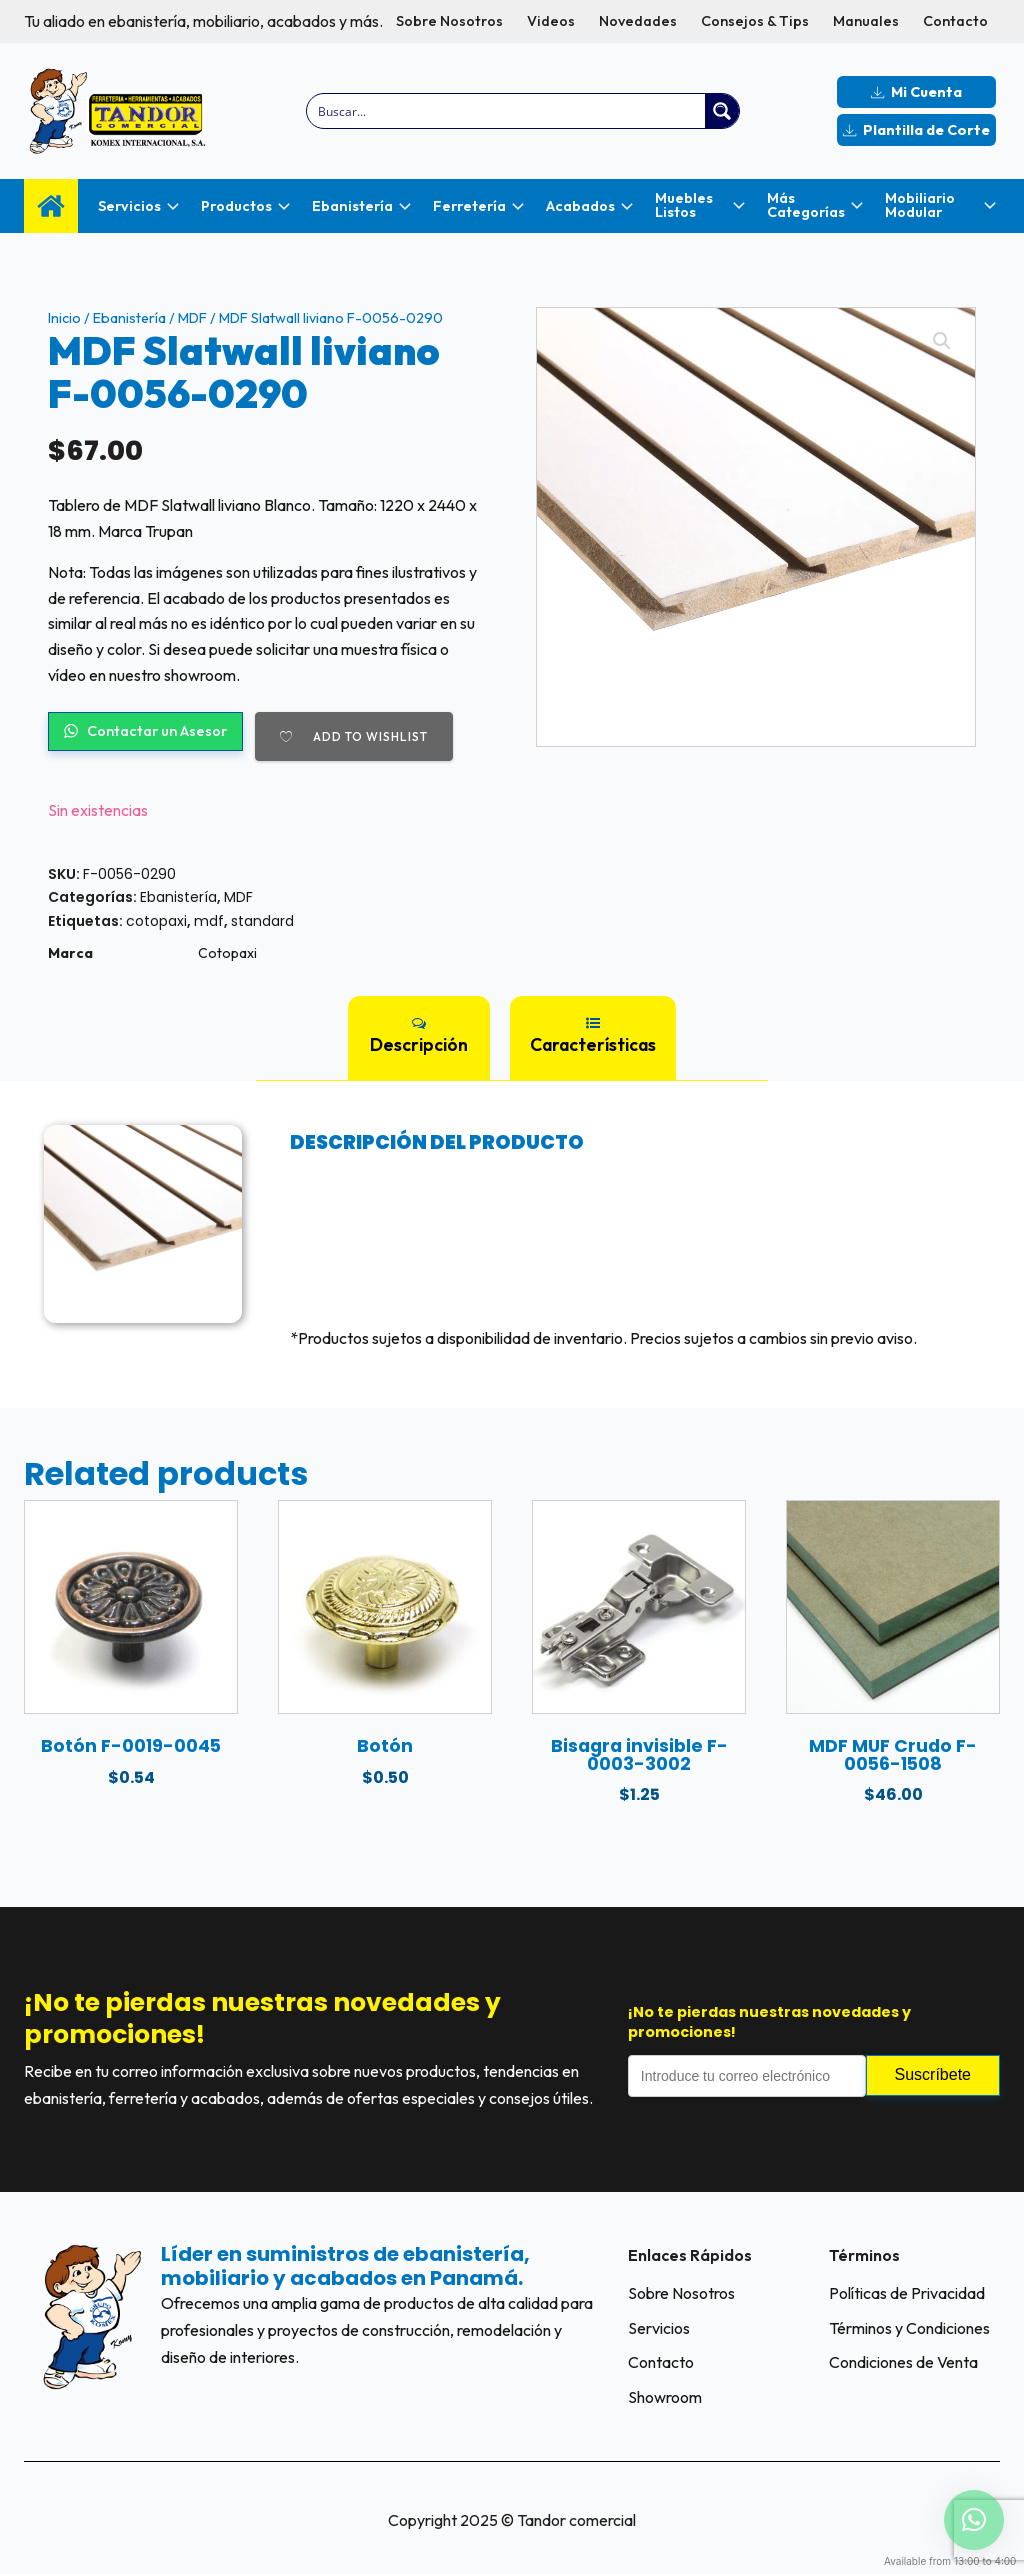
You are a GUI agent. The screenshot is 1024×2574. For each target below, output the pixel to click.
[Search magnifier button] (722, 111)
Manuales (866, 21)
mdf (209, 921)
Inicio (64, 318)
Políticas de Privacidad (907, 2293)
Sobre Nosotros (449, 21)
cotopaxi (156, 921)
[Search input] (507, 111)
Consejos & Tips (755, 21)
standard (262, 921)
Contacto (955, 21)
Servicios (659, 2328)
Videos (551, 21)
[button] (942, 341)
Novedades (638, 21)
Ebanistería (129, 318)
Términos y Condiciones (909, 2328)
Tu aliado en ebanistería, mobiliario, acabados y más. (203, 21)
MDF (192, 318)
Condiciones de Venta (903, 2362)
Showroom (665, 2397)
